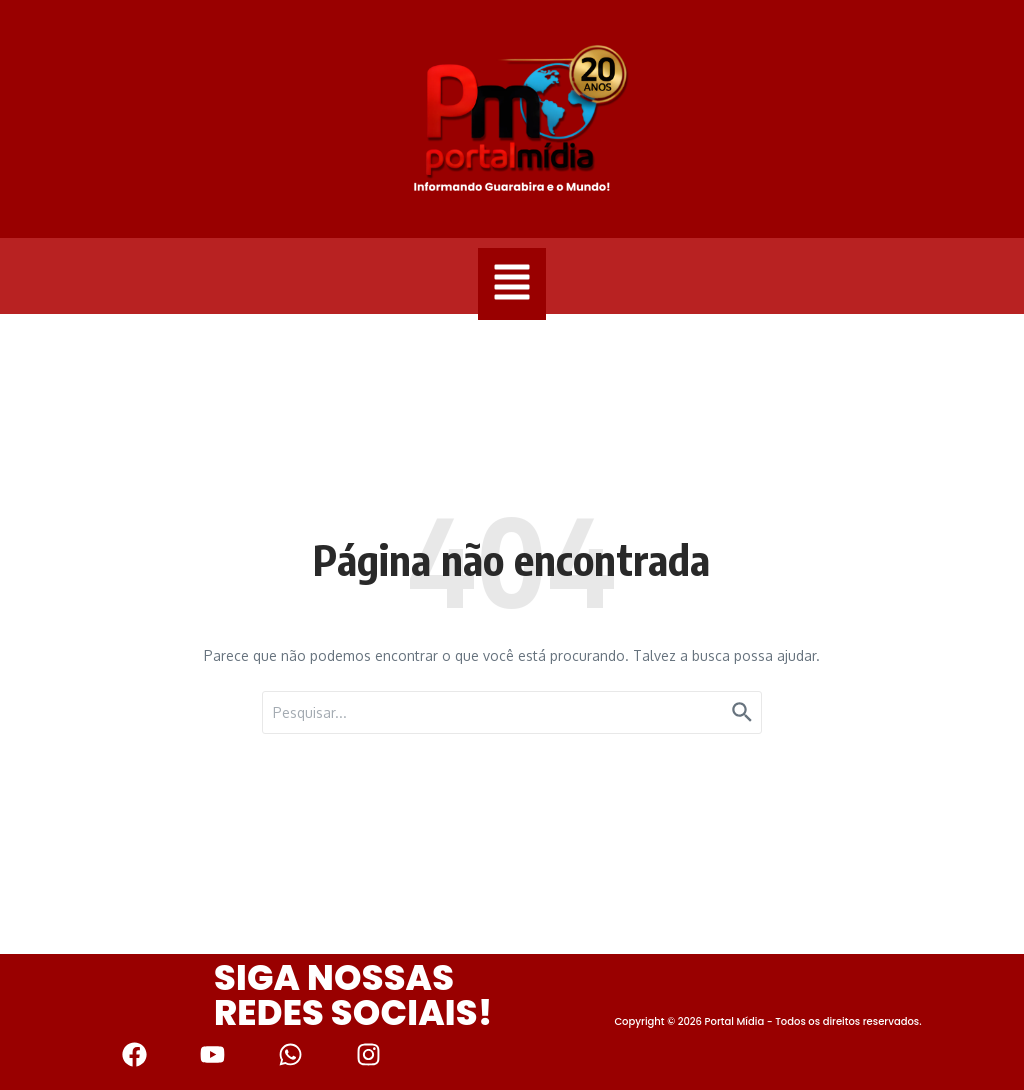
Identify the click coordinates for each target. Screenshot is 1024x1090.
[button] (512, 284)
